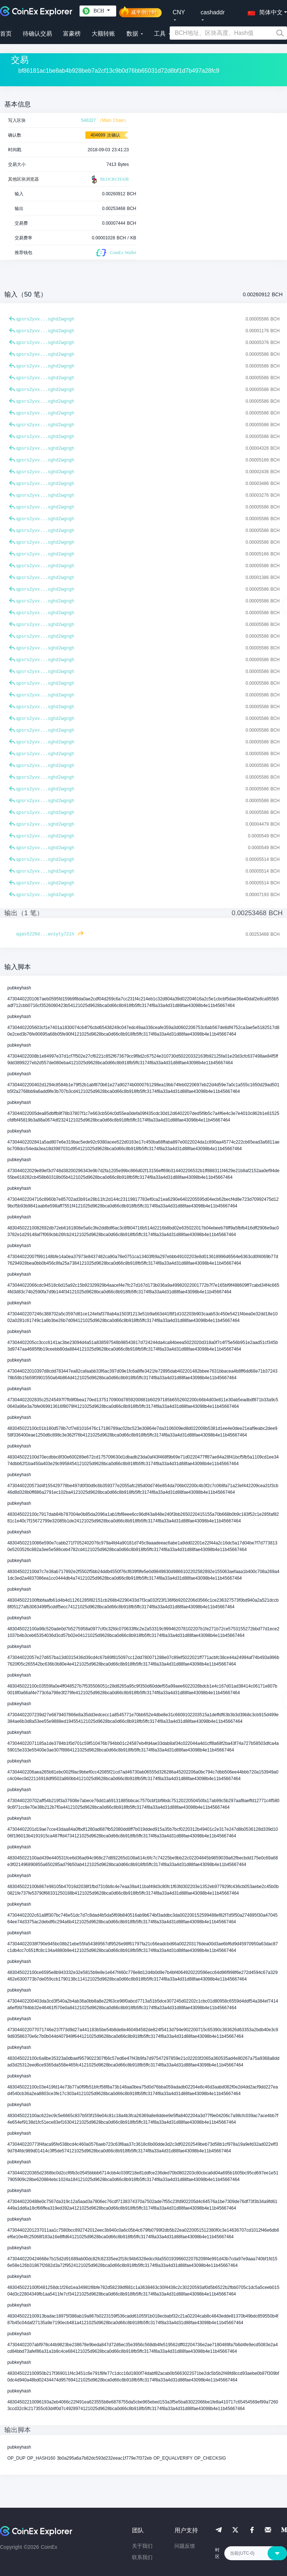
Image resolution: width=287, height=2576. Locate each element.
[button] (263, 11)
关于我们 (142, 2546)
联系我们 (142, 2557)
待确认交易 (37, 33)
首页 (6, 33)
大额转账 (103, 33)
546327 (88, 120)
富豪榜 (72, 33)
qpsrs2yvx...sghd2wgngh (45, 319)
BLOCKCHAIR (109, 179)
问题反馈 (184, 2546)
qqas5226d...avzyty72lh (45, 934)
